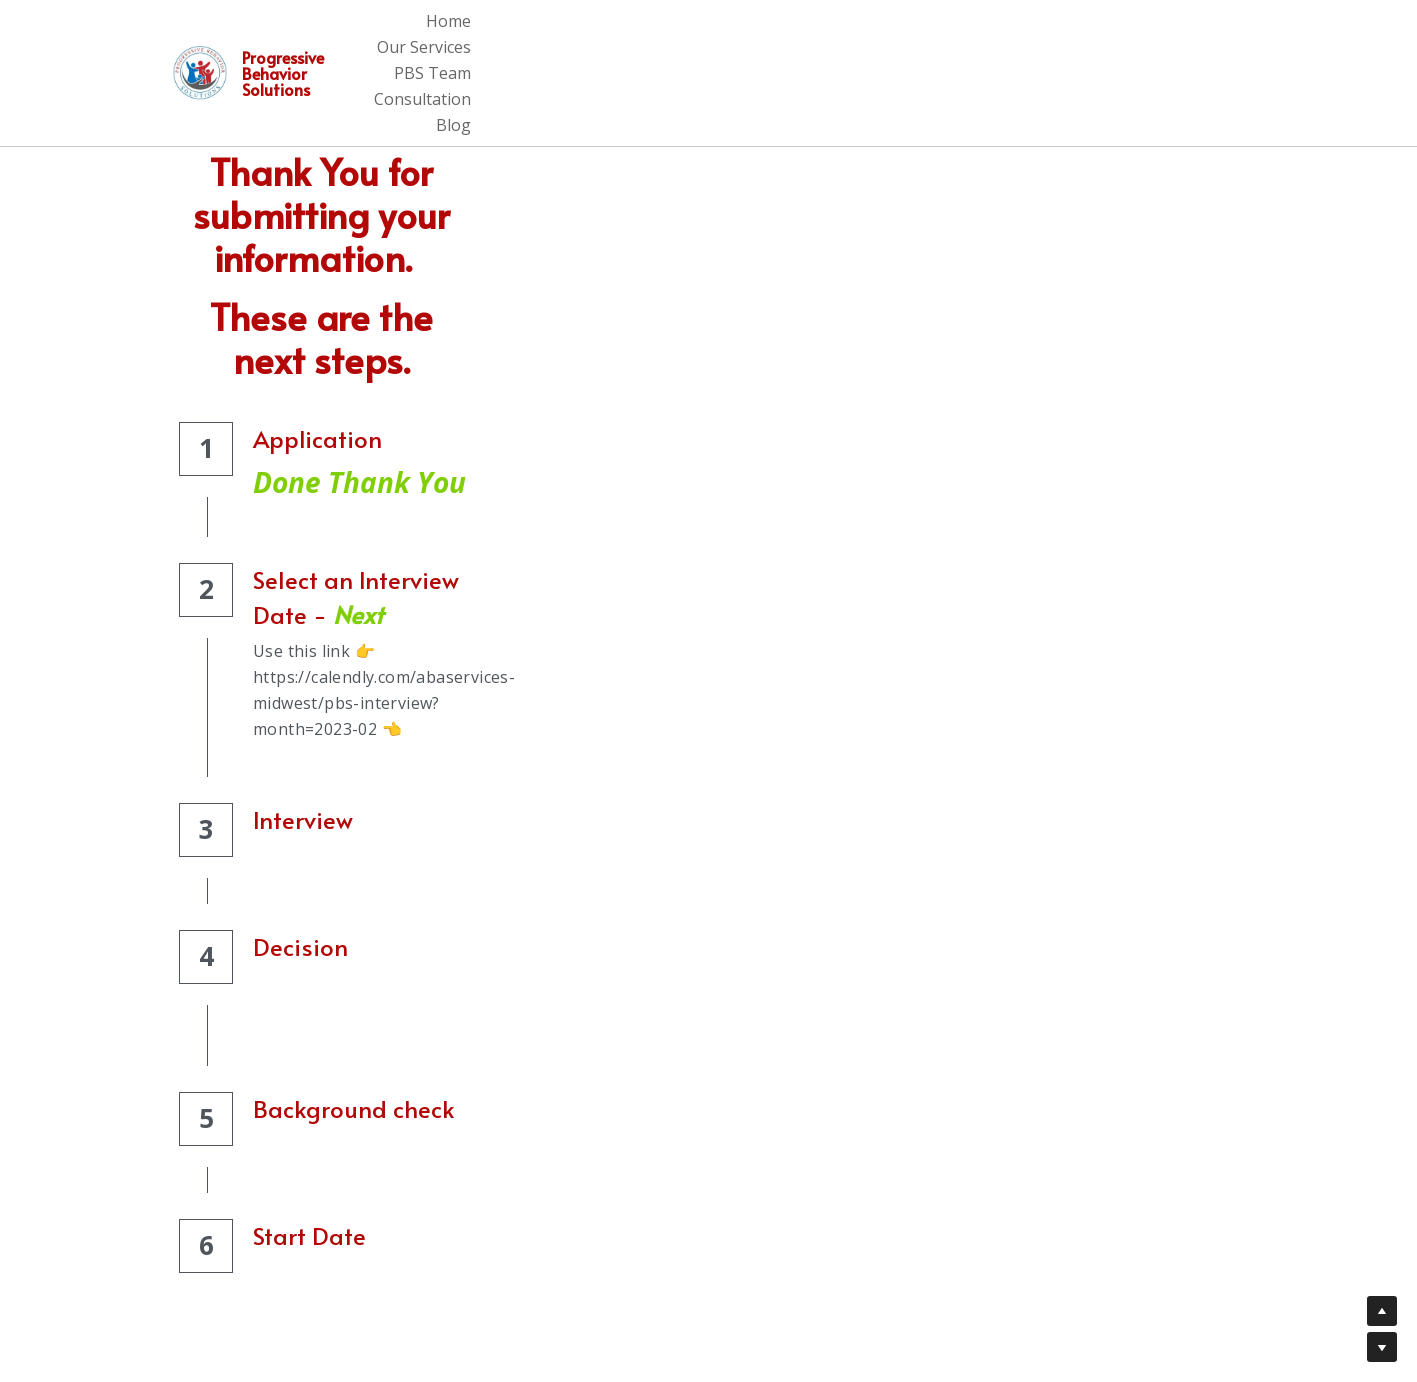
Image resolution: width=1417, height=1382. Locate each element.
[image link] (204, 32)
